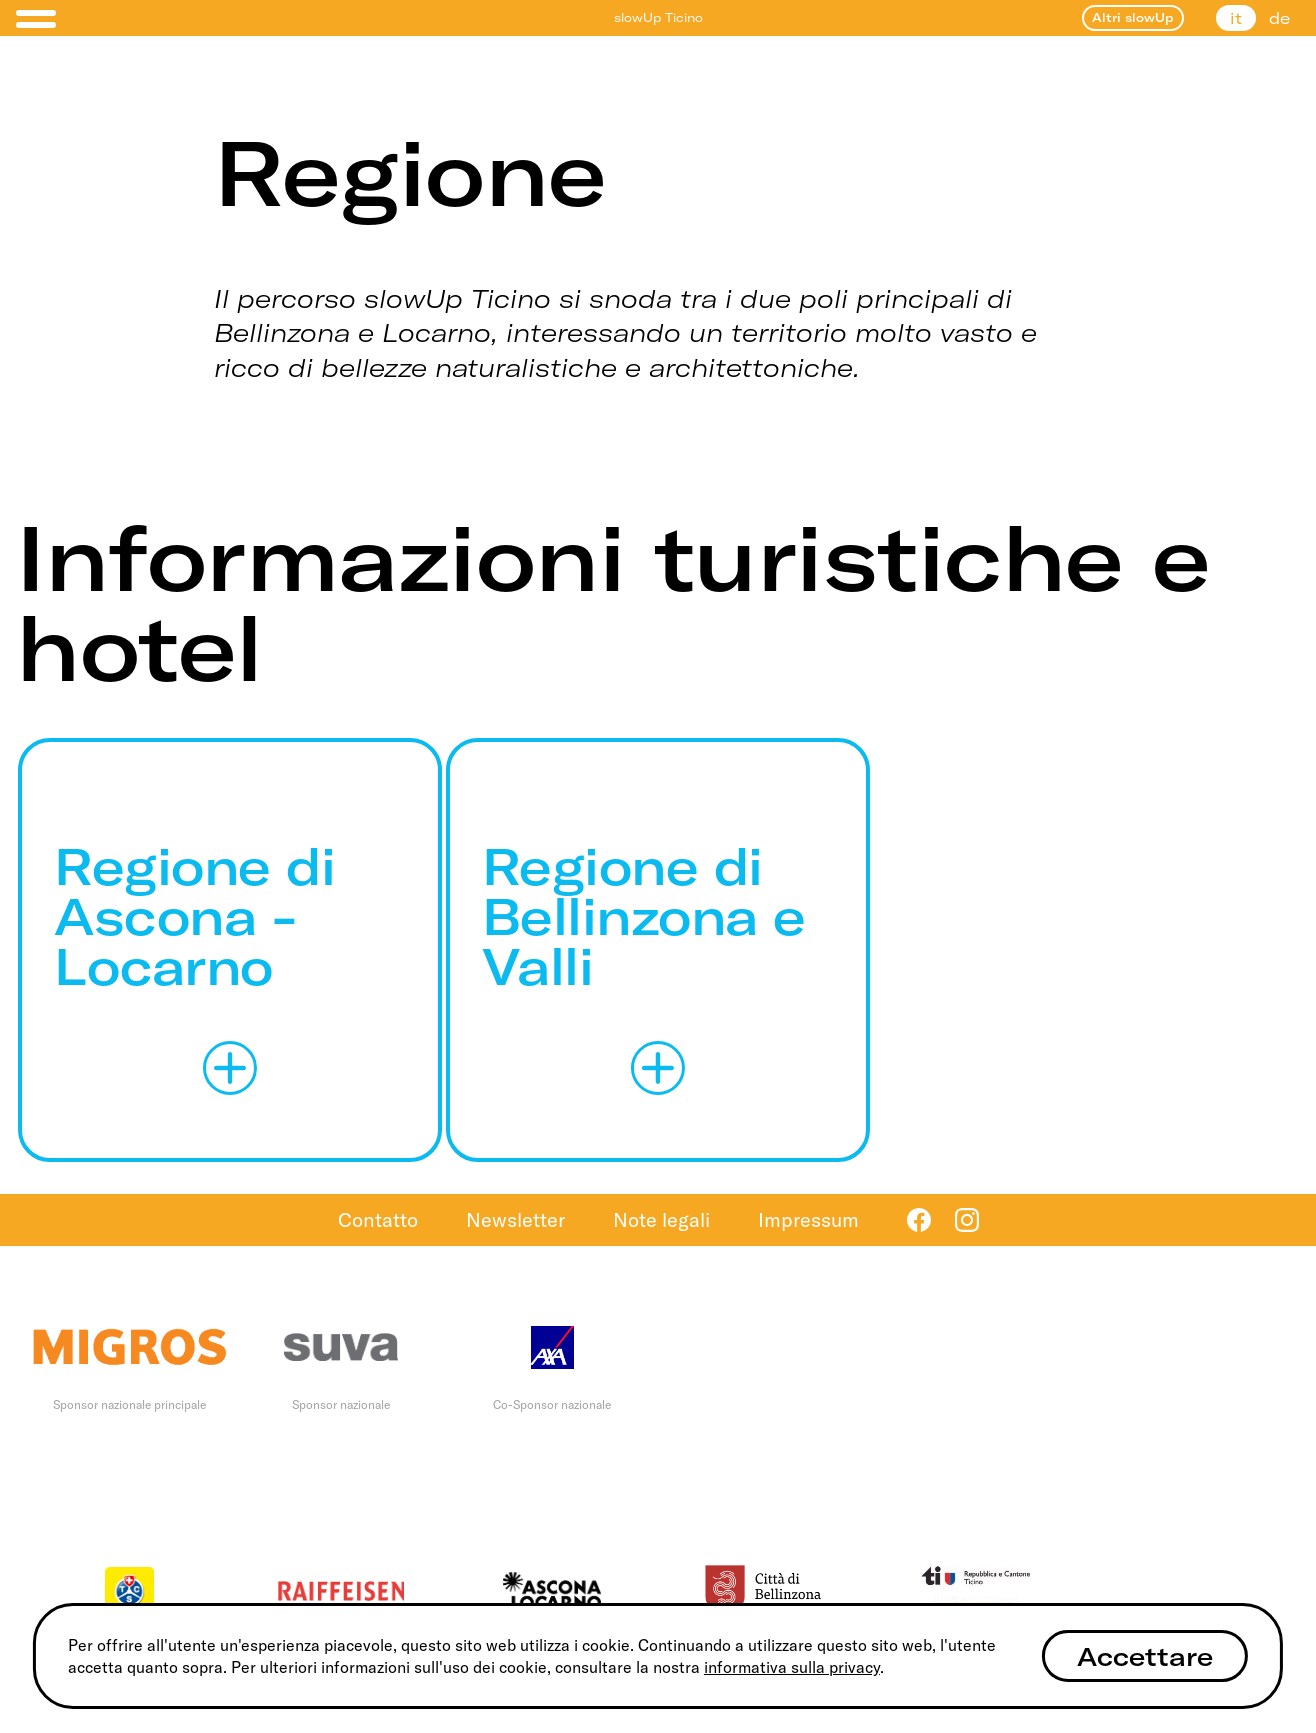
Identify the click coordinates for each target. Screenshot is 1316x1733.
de (1279, 18)
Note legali (661, 1219)
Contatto (378, 1219)
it (1236, 18)
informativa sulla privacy (792, 1667)
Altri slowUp (1133, 17)
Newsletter (515, 1219)
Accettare (1145, 1656)
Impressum (808, 1219)
